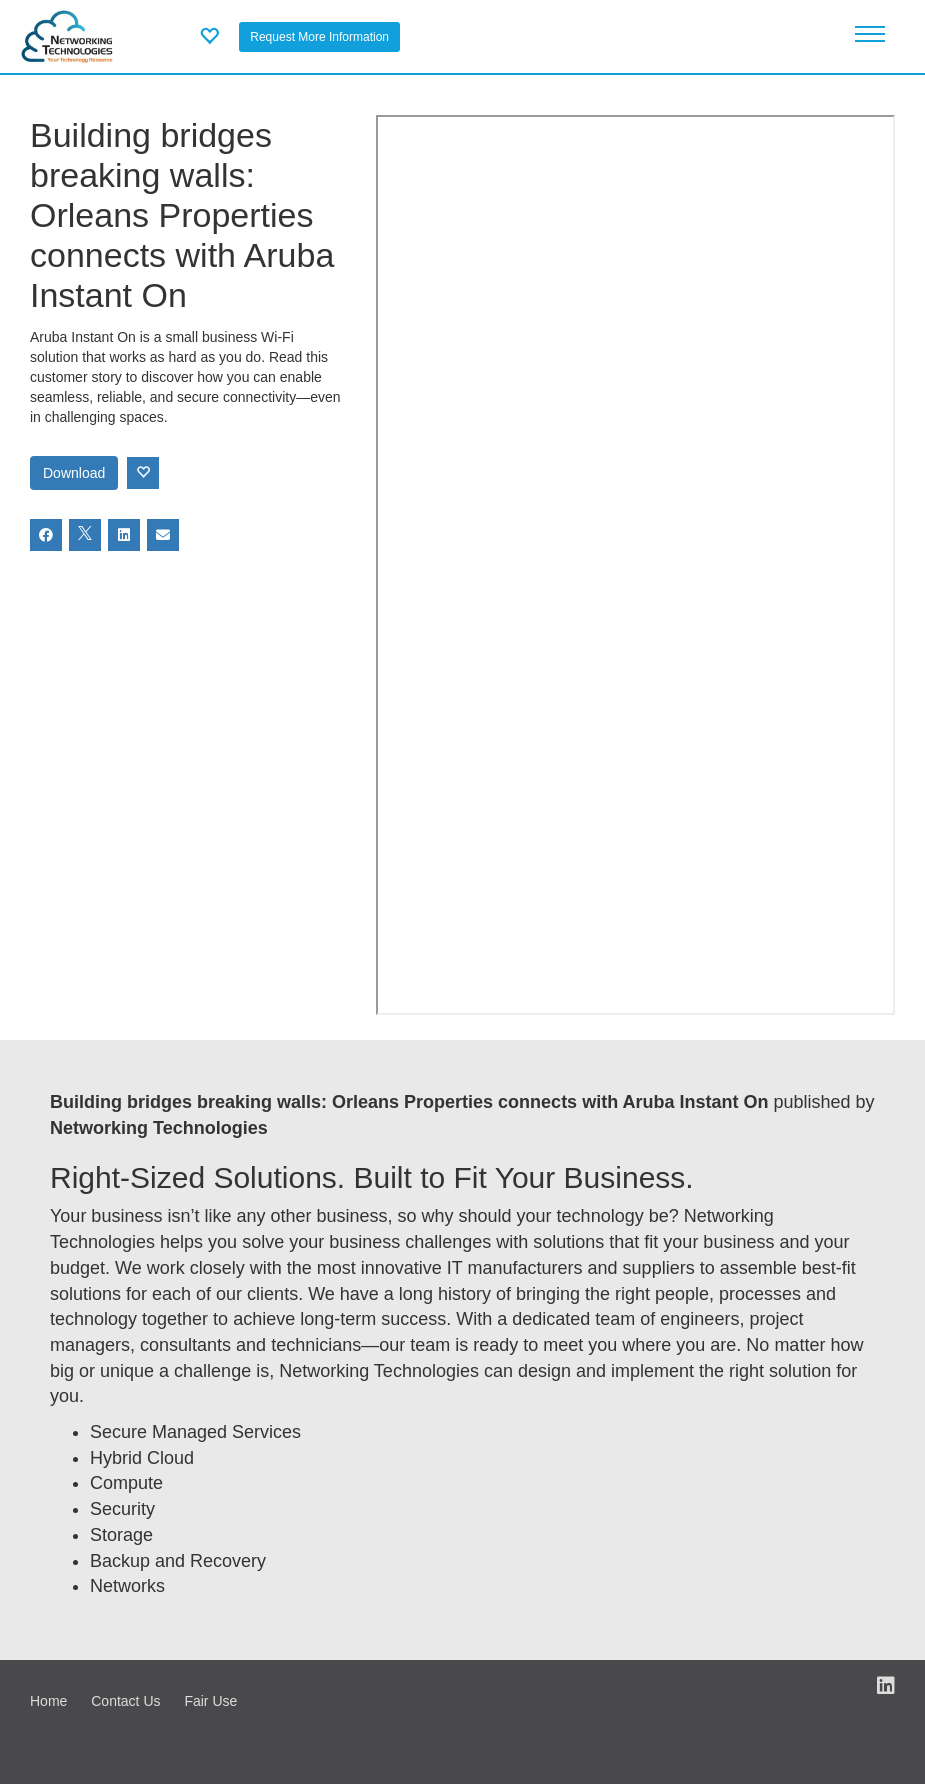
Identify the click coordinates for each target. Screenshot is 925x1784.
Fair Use (210, 1701)
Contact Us (125, 1701)
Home (48, 1701)
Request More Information (319, 37)
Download (74, 473)
